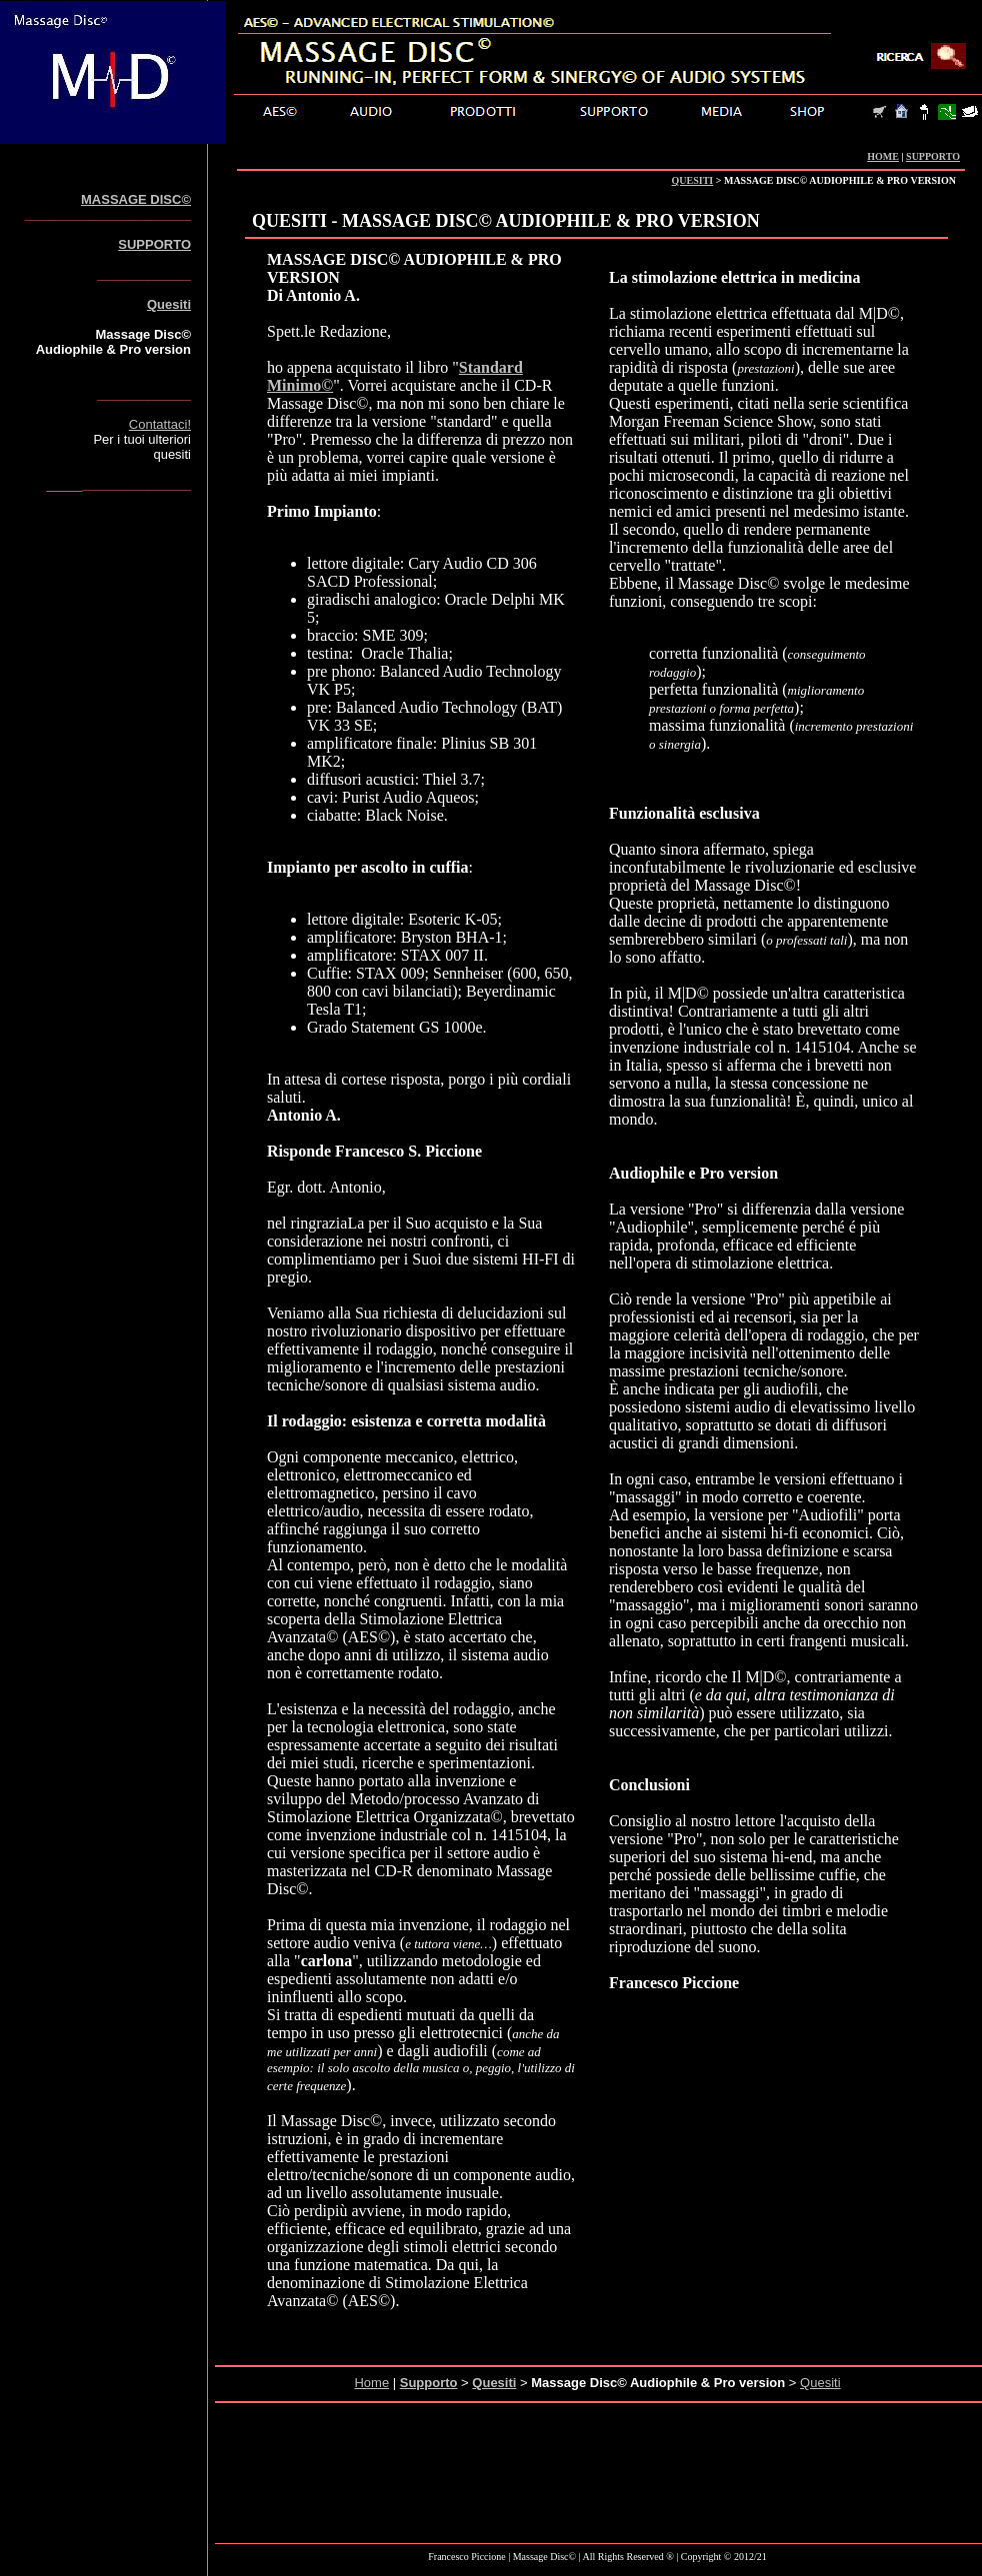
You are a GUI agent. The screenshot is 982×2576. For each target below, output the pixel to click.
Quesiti (169, 304)
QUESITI (693, 180)
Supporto (429, 2382)
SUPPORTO (933, 156)
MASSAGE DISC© (136, 199)
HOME (883, 156)
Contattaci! (160, 424)
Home (371, 2382)
